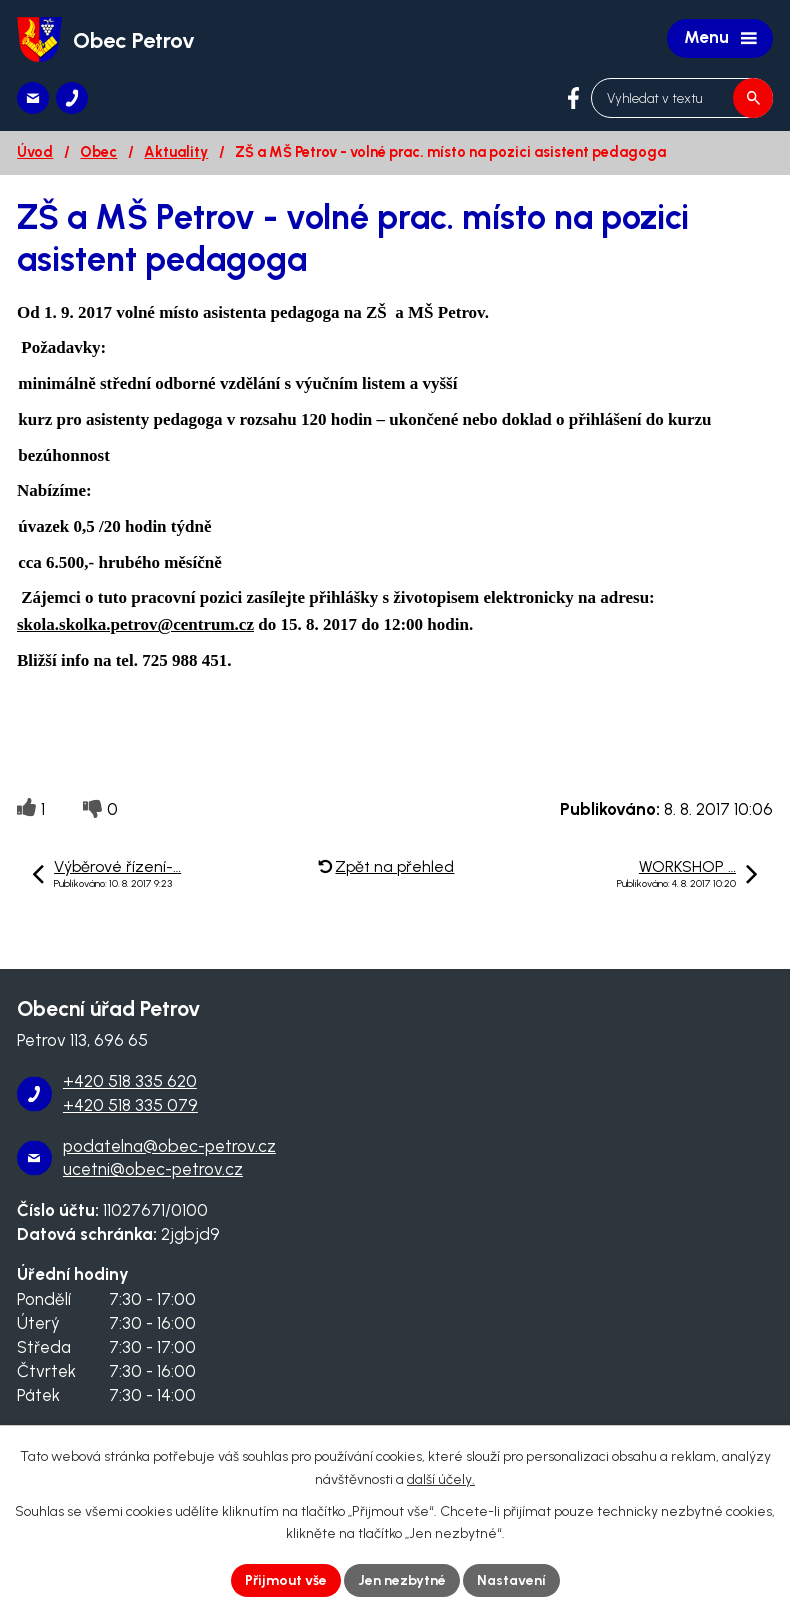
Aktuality (176, 152)
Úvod (35, 152)
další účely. (441, 1479)
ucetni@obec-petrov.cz (153, 1169)
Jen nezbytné (402, 1580)
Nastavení (511, 1580)
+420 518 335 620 (130, 1081)
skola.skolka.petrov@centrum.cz (135, 624)
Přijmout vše (286, 1580)
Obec (98, 152)
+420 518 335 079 (130, 1105)
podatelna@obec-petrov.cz (169, 1146)
